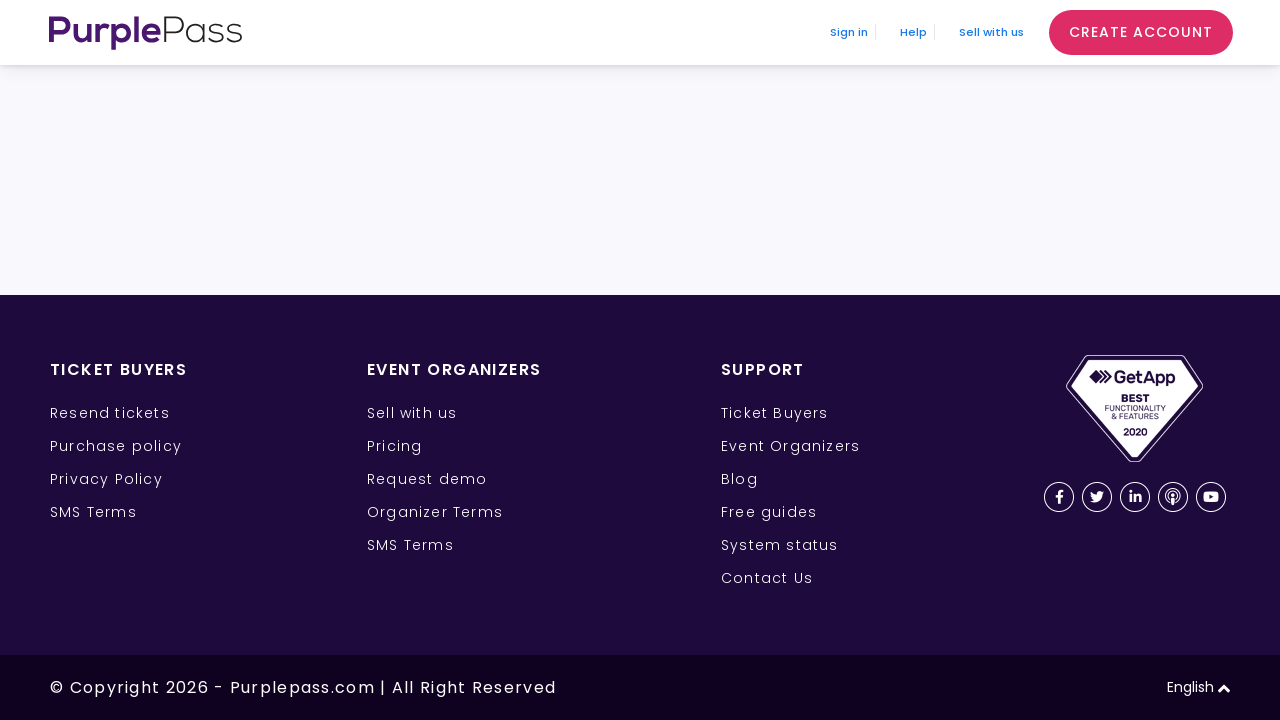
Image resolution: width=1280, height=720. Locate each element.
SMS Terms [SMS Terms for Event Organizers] (410, 545)
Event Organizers (790, 446)
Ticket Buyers (775, 413)
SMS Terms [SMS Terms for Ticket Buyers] (93, 512)
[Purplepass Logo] (145, 33)
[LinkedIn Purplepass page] (1135, 497)
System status (780, 545)
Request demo (427, 479)
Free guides (769, 512)
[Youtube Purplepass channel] (1211, 497)
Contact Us (767, 578)
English (1198, 687)
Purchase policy (116, 446)
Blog (739, 479)
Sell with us (967, 32)
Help (850, 32)
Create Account (1141, 32)
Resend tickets (110, 413)
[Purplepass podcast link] (1173, 497)
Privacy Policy (106, 479)
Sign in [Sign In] (750, 32)
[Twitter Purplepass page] (1097, 497)
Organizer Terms (435, 512)
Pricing (394, 446)
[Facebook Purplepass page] (1059, 497)
